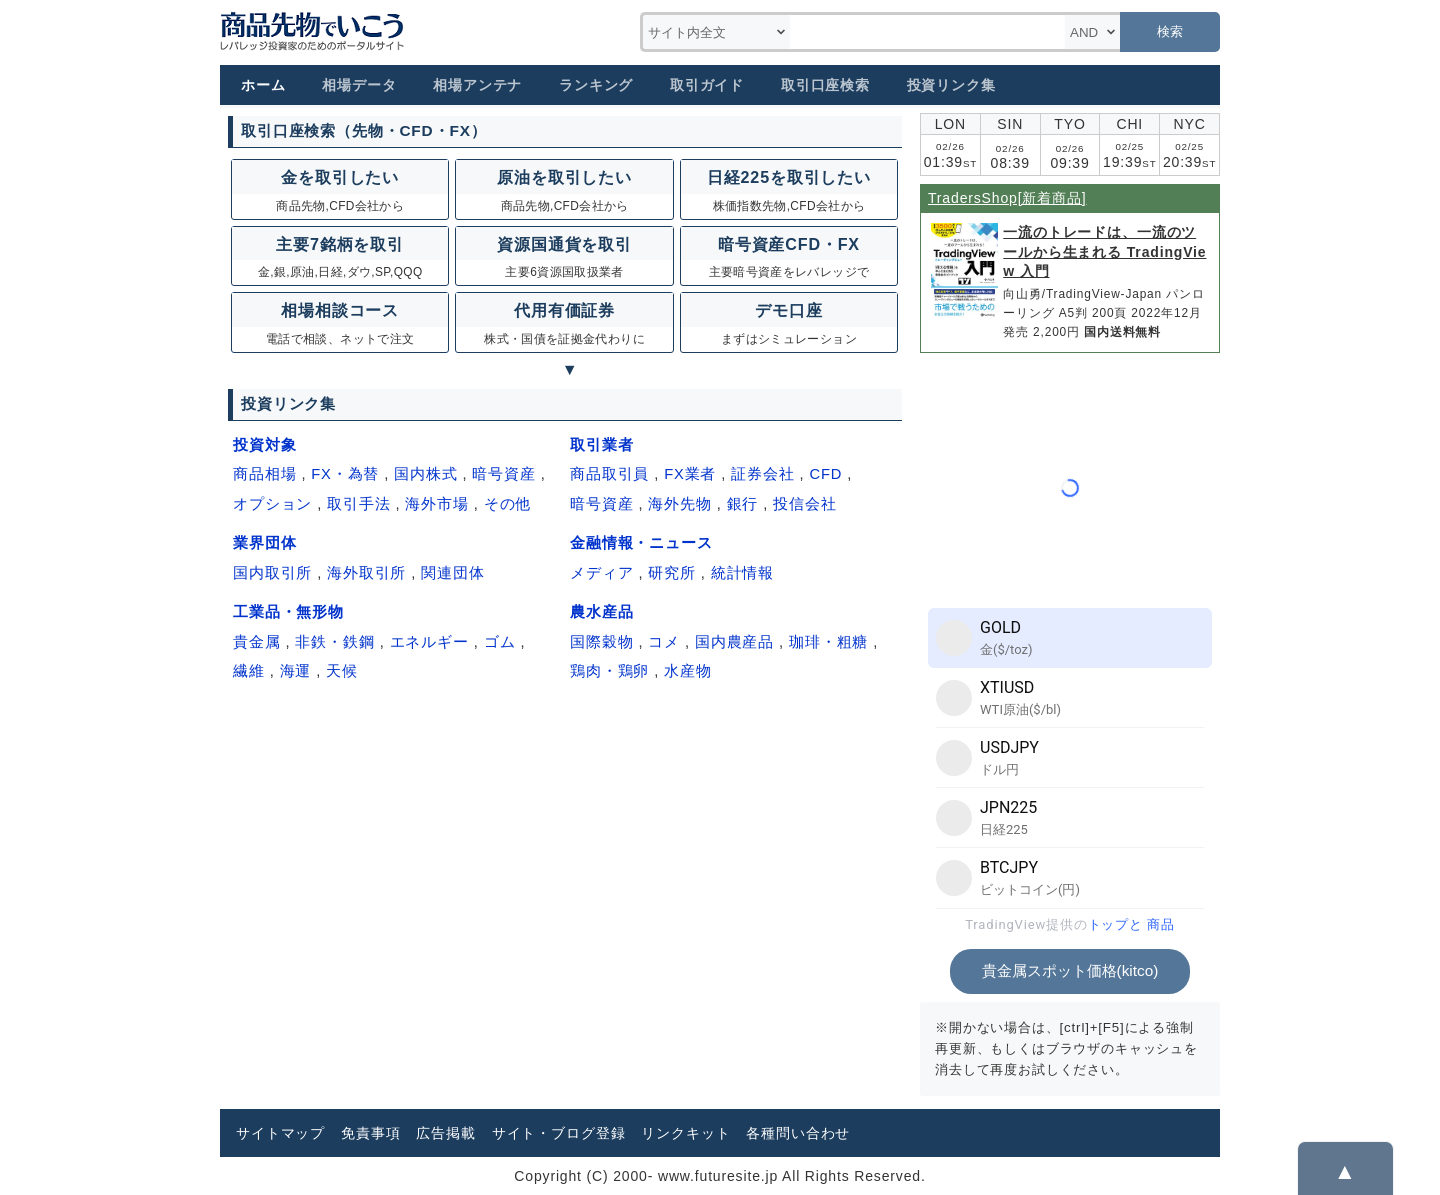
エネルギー (429, 642)
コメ (664, 642)
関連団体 (452, 573)
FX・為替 (345, 474)
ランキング (596, 85)
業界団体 (264, 543)
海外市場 (436, 504)
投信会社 (804, 504)
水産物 (688, 671)
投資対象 (264, 445)
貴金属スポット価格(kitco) (1070, 970)
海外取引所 (366, 573)
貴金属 (257, 642)
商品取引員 (609, 474)
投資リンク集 (951, 85)
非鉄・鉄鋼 (334, 642)
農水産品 (601, 612)
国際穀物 (601, 642)
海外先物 (679, 504)
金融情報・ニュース (641, 543)
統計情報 (742, 573)
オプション (272, 504)
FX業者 (690, 474)
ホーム (263, 85)
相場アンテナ (477, 85)
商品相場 (264, 474)
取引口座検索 (825, 85)
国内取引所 (272, 573)
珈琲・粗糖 (828, 642)
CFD (825, 474)
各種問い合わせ (798, 1133)
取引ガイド (707, 85)
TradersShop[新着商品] (1007, 198)
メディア (601, 573)
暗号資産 (503, 474)
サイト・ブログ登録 (559, 1133)
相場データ (359, 85)
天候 (342, 671)
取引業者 (601, 445)
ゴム (500, 642)
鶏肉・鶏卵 (609, 671)
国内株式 (425, 474)
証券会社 (762, 474)
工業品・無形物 (288, 612)
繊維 (249, 671)
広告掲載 (445, 1133)
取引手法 (358, 504)
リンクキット (685, 1133)
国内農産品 (734, 642)
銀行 (743, 504)
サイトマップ (280, 1133)
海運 (296, 671)
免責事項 (370, 1133)
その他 (508, 504)
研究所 (672, 573)
